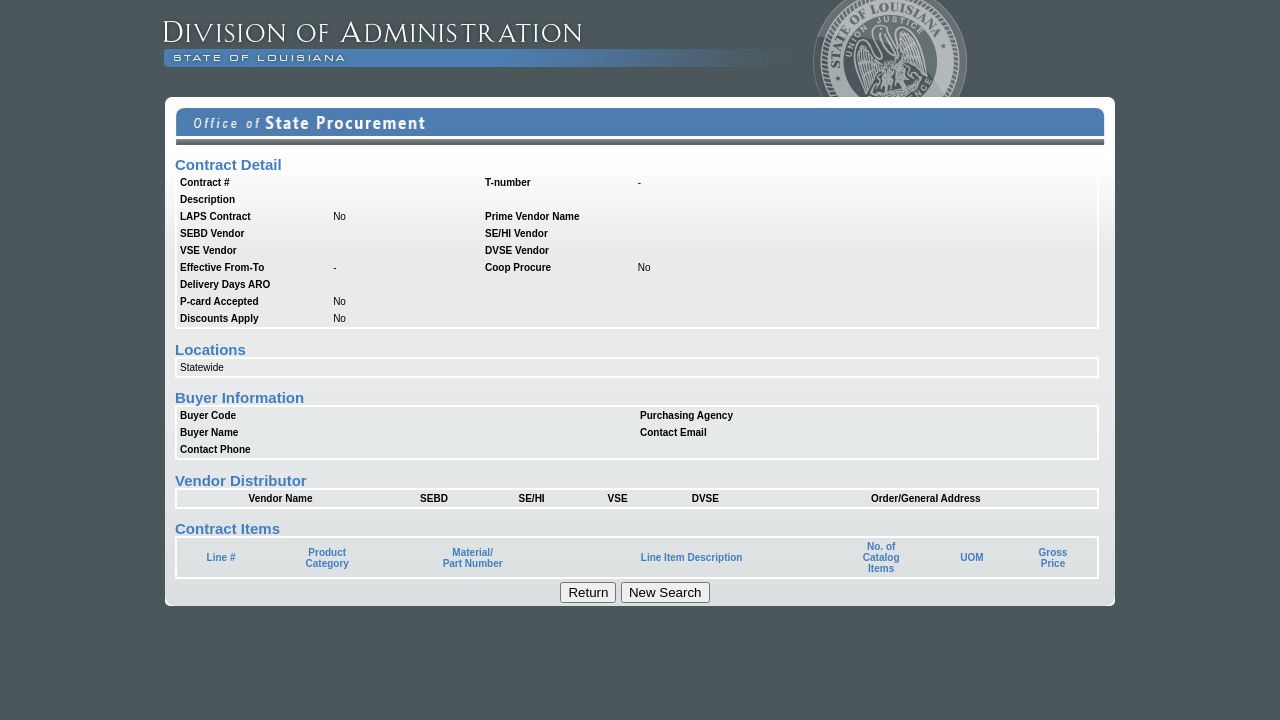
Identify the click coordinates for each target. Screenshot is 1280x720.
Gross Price (1053, 558)
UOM (971, 557)
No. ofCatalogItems (881, 557)
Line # (221, 557)
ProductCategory (327, 558)
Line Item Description (692, 557)
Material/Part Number (473, 558)
